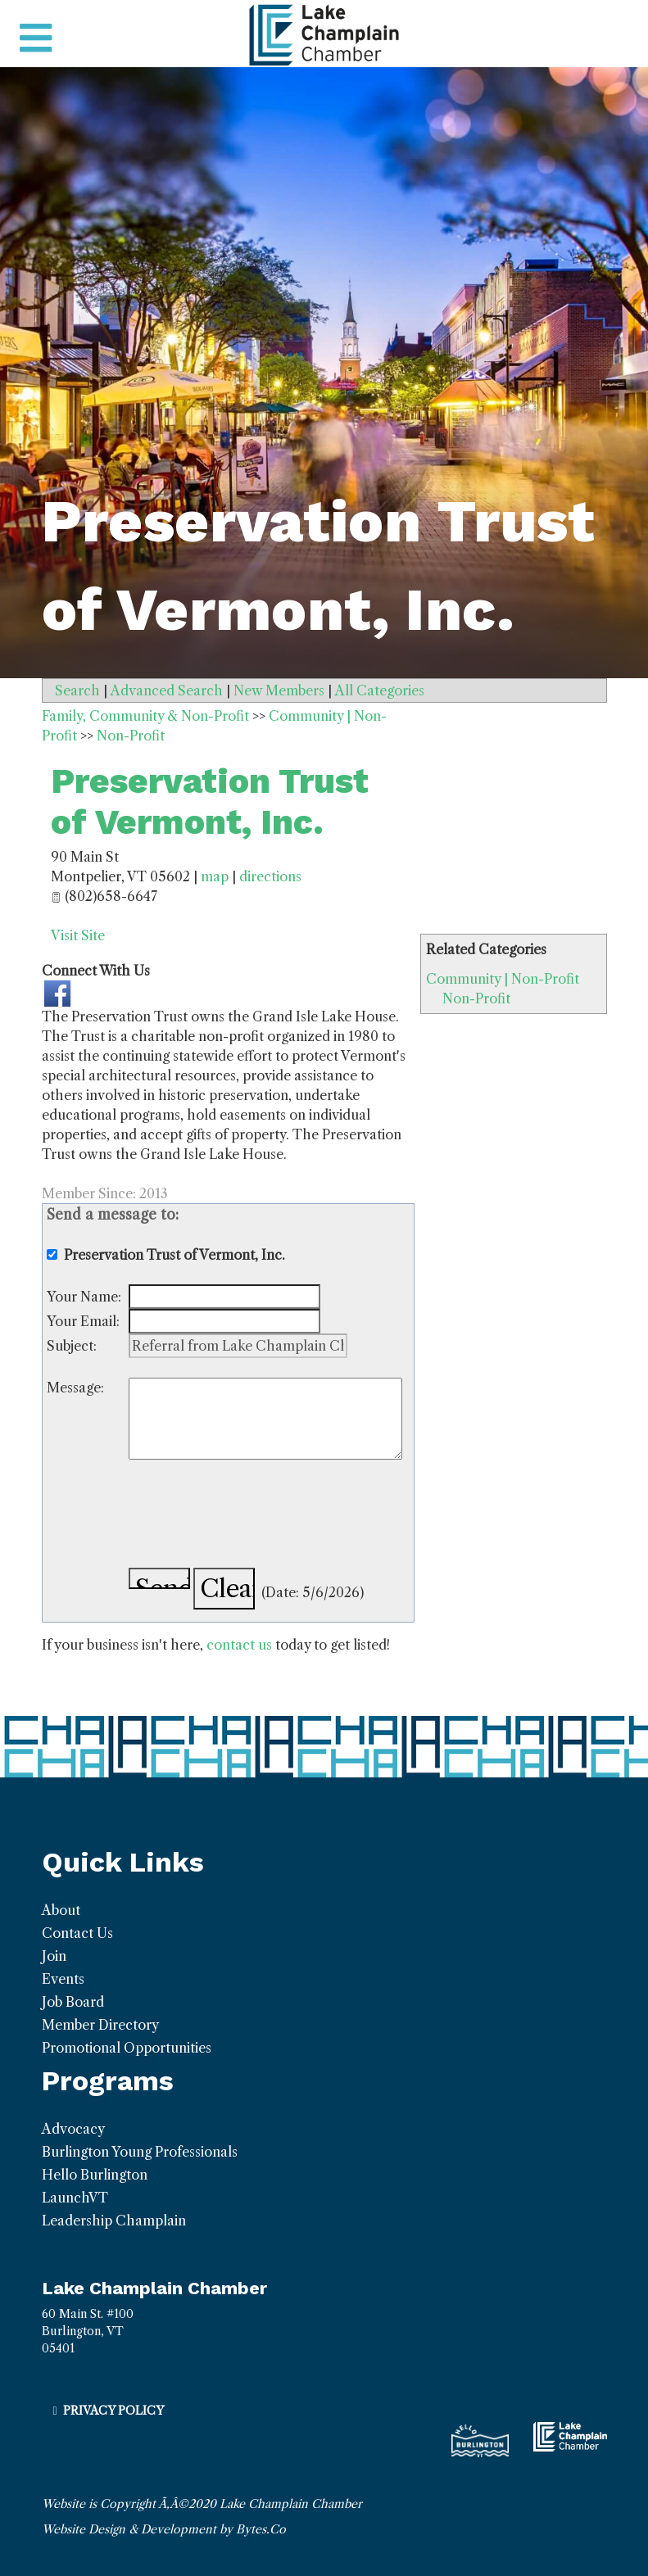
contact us (239, 1645)
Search (77, 690)
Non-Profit (476, 998)
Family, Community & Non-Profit (145, 716)
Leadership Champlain (114, 2220)
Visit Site (78, 935)
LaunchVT (75, 2197)
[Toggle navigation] (35, 38)
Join (54, 1956)
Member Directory (100, 2025)
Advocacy (73, 2129)
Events (63, 1979)
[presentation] (253, 1516)
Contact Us (77, 1933)
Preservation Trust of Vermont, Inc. (210, 801)
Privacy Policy (113, 2410)
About (61, 1910)
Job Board (73, 2002)
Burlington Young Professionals (140, 2152)
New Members (278, 690)
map (215, 876)
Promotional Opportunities (126, 2048)
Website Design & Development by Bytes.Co (164, 2529)
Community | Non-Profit (502, 979)
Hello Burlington (94, 2174)
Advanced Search (167, 690)
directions (270, 876)
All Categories (379, 690)
